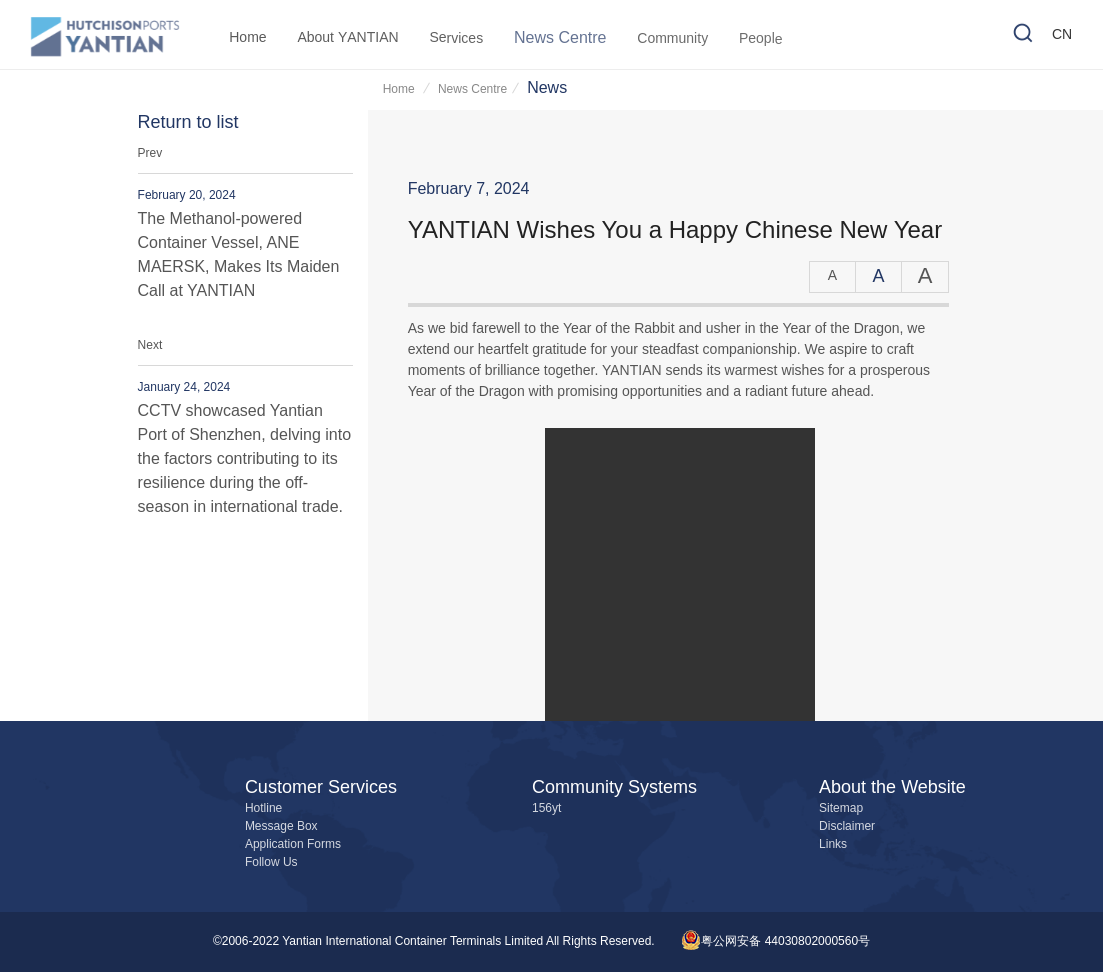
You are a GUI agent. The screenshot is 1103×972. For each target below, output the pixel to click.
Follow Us (271, 862)
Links (833, 844)
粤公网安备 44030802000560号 (775, 941)
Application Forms (293, 844)
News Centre (472, 89)
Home (400, 89)
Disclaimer (847, 826)
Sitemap (841, 808)
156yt (546, 808)
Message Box (281, 826)
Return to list (188, 123)
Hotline (263, 808)
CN (1062, 36)
